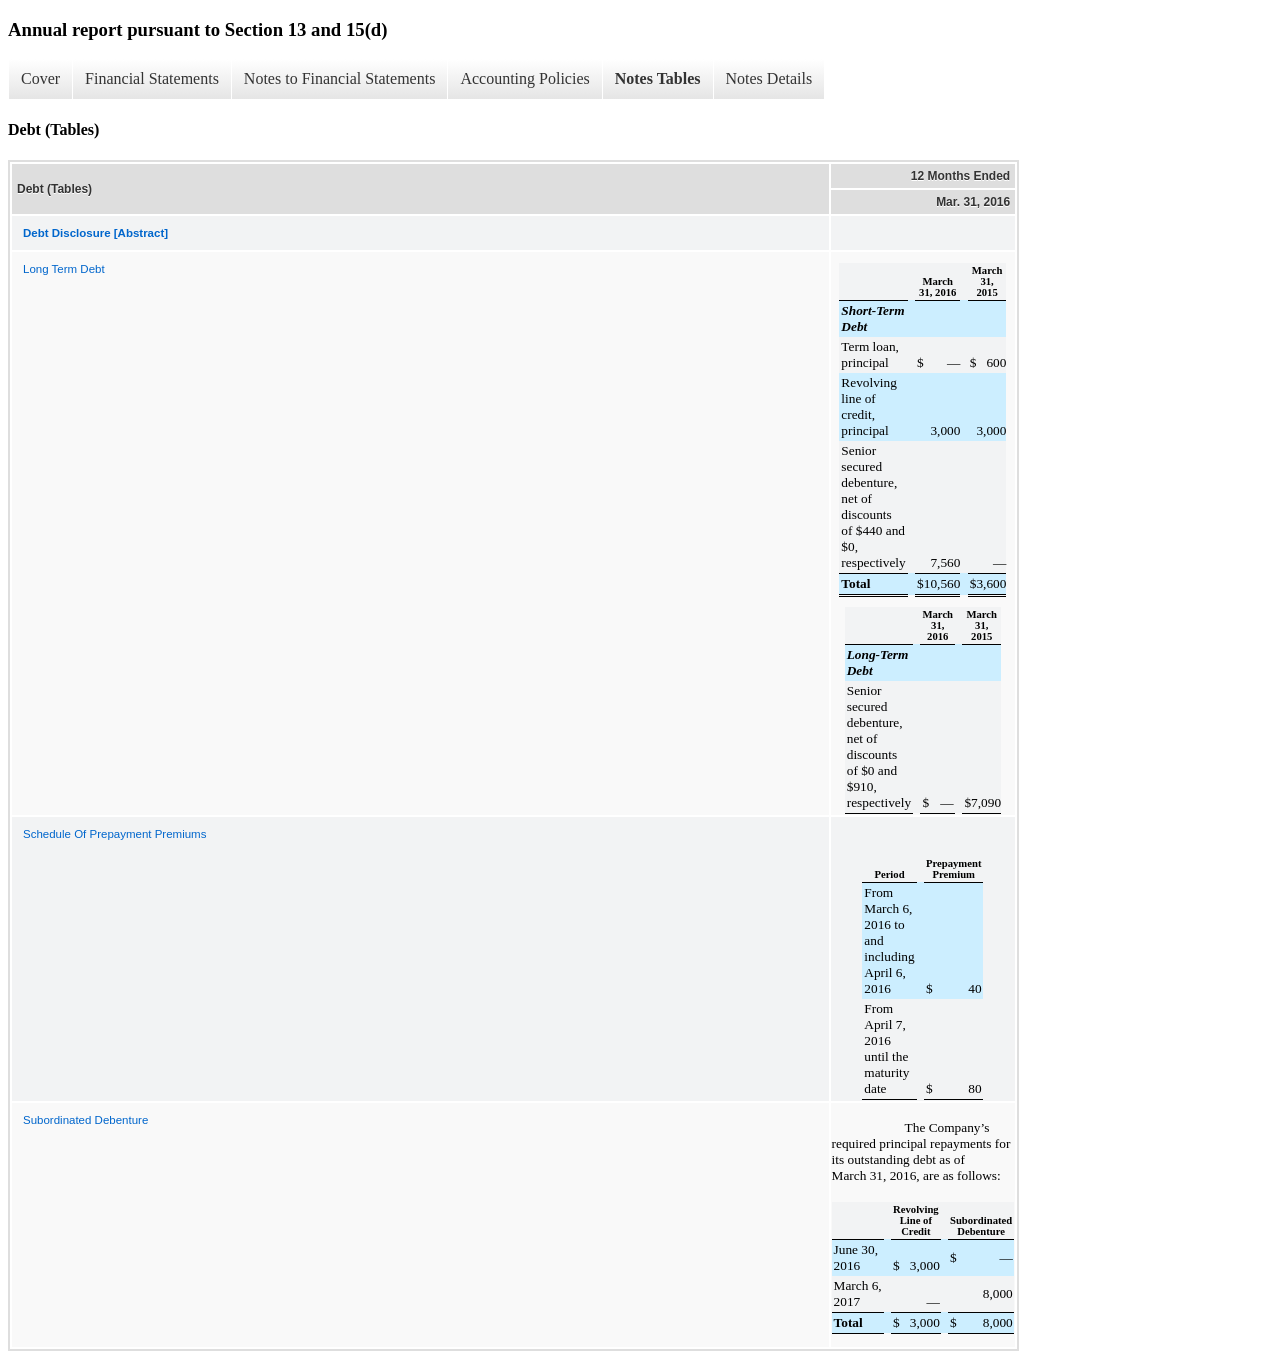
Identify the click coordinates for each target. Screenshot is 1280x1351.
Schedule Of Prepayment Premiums (114, 834)
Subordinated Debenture (85, 1120)
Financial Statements (152, 78)
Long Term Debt (64, 269)
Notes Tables (658, 78)
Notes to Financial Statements (340, 78)
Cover (40, 78)
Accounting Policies (524, 78)
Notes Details (769, 78)
